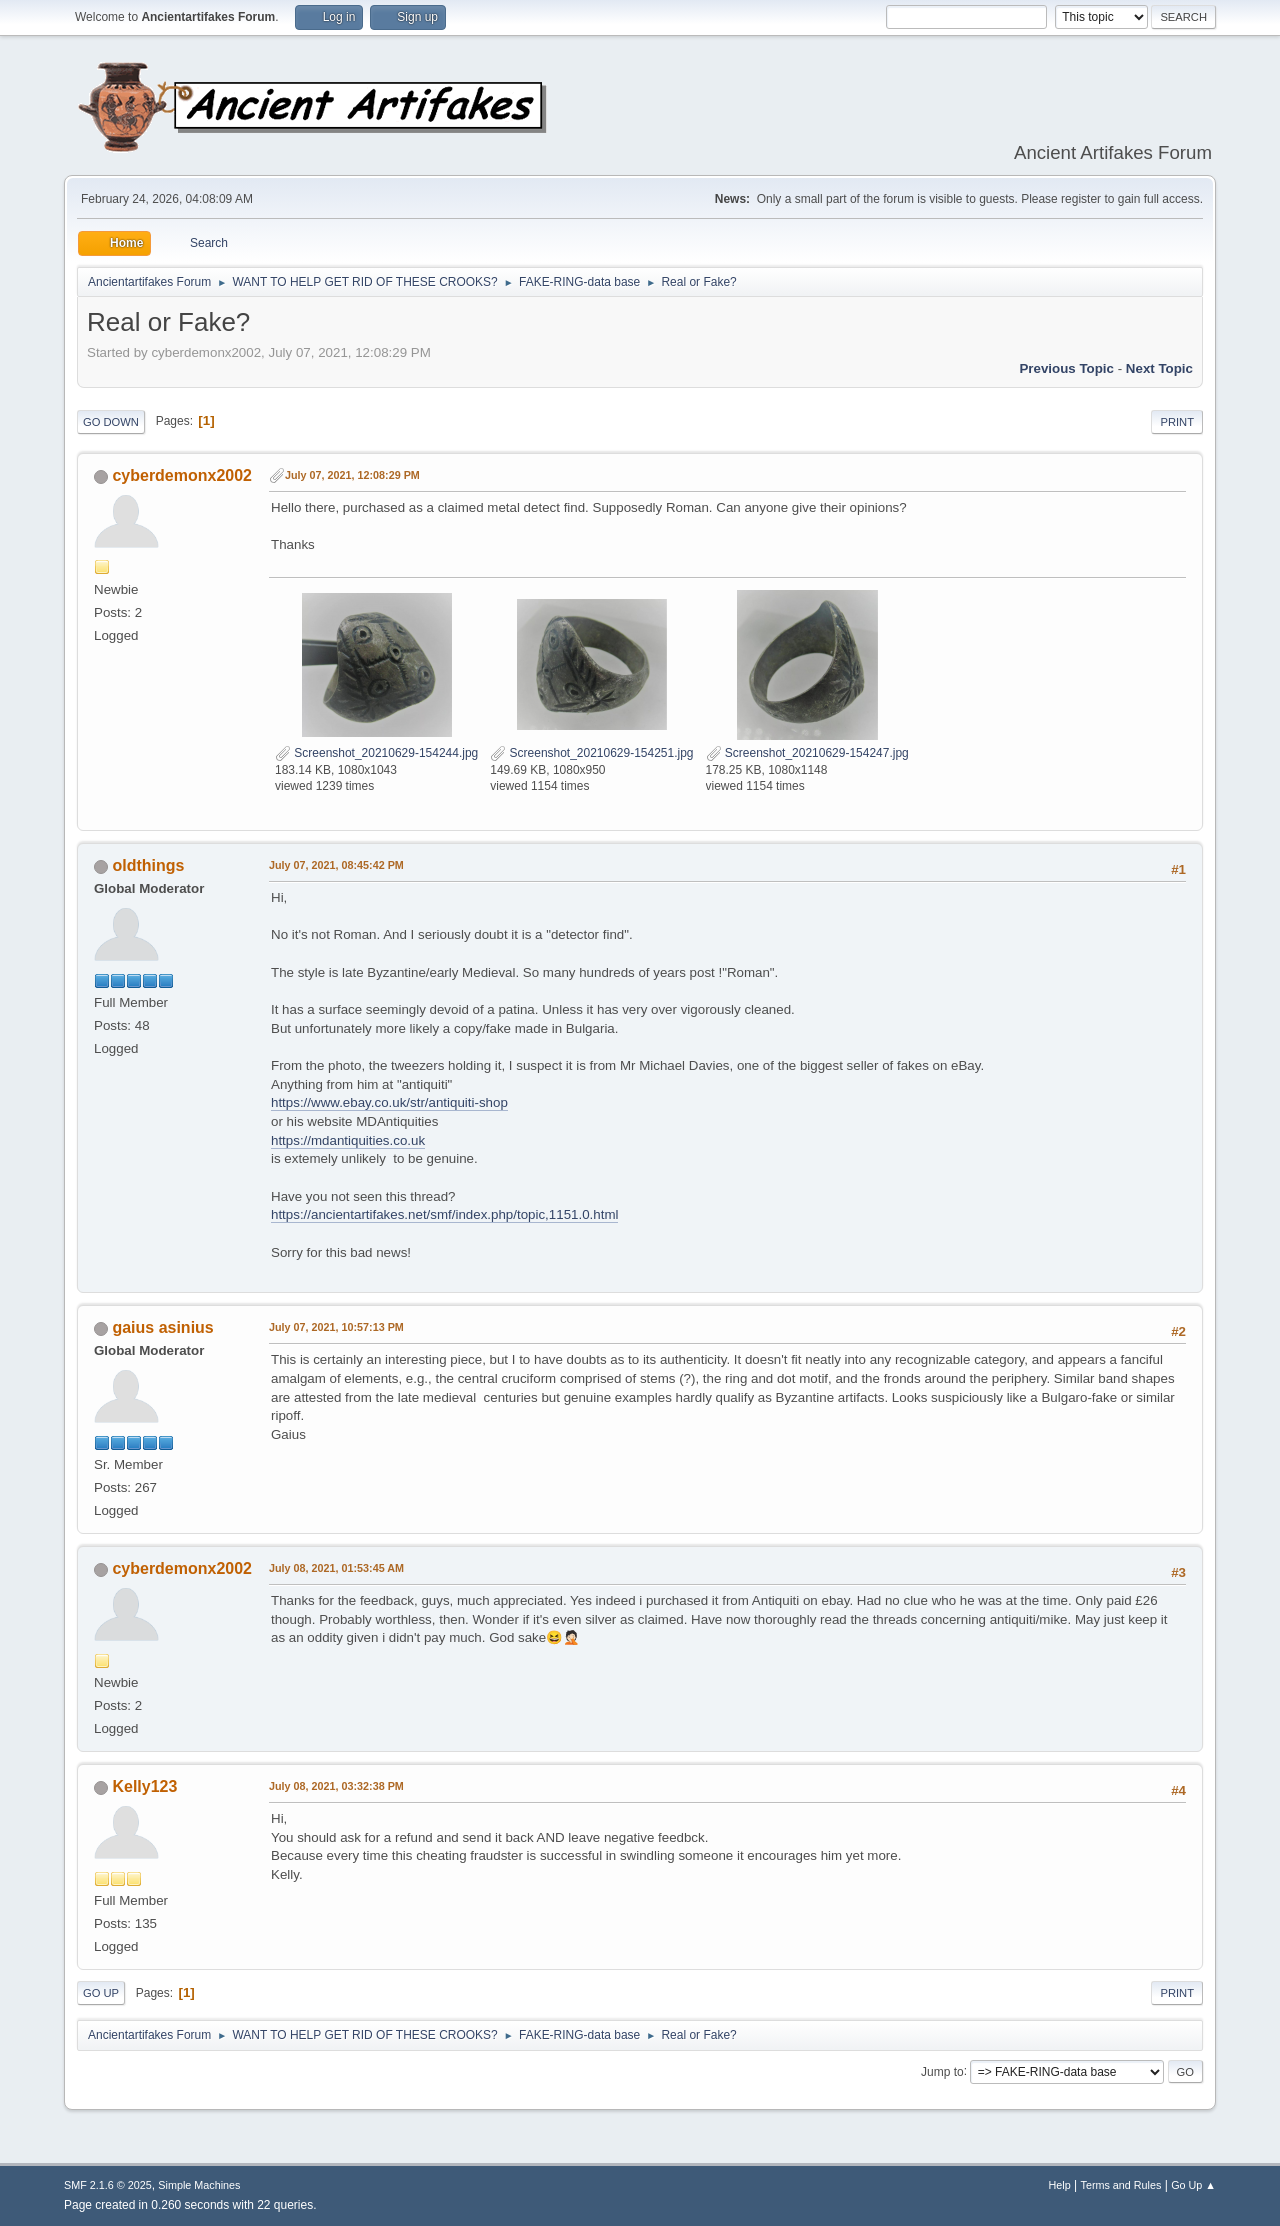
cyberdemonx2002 (182, 475)
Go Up (101, 1993)
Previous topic (1066, 368)
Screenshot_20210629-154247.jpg (807, 753)
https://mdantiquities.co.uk (348, 1140)
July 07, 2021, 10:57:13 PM (336, 1327)
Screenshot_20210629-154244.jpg (376, 753)
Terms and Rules (1121, 2185)
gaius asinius (162, 1327)
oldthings (148, 865)
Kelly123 (144, 1786)
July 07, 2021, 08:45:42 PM (336, 865)
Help (1060, 2185)
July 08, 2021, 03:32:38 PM (336, 1786)
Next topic (1159, 368)
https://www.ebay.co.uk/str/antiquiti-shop (389, 1102)
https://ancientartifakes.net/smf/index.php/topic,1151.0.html (444, 1214)
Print (1177, 422)
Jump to (942, 2071)
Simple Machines (199, 2185)
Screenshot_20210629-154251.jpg (591, 753)
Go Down (111, 422)
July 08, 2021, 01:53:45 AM (336, 1568)
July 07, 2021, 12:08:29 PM (352, 475)
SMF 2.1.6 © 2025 (108, 2185)
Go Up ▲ (1193, 2185)
